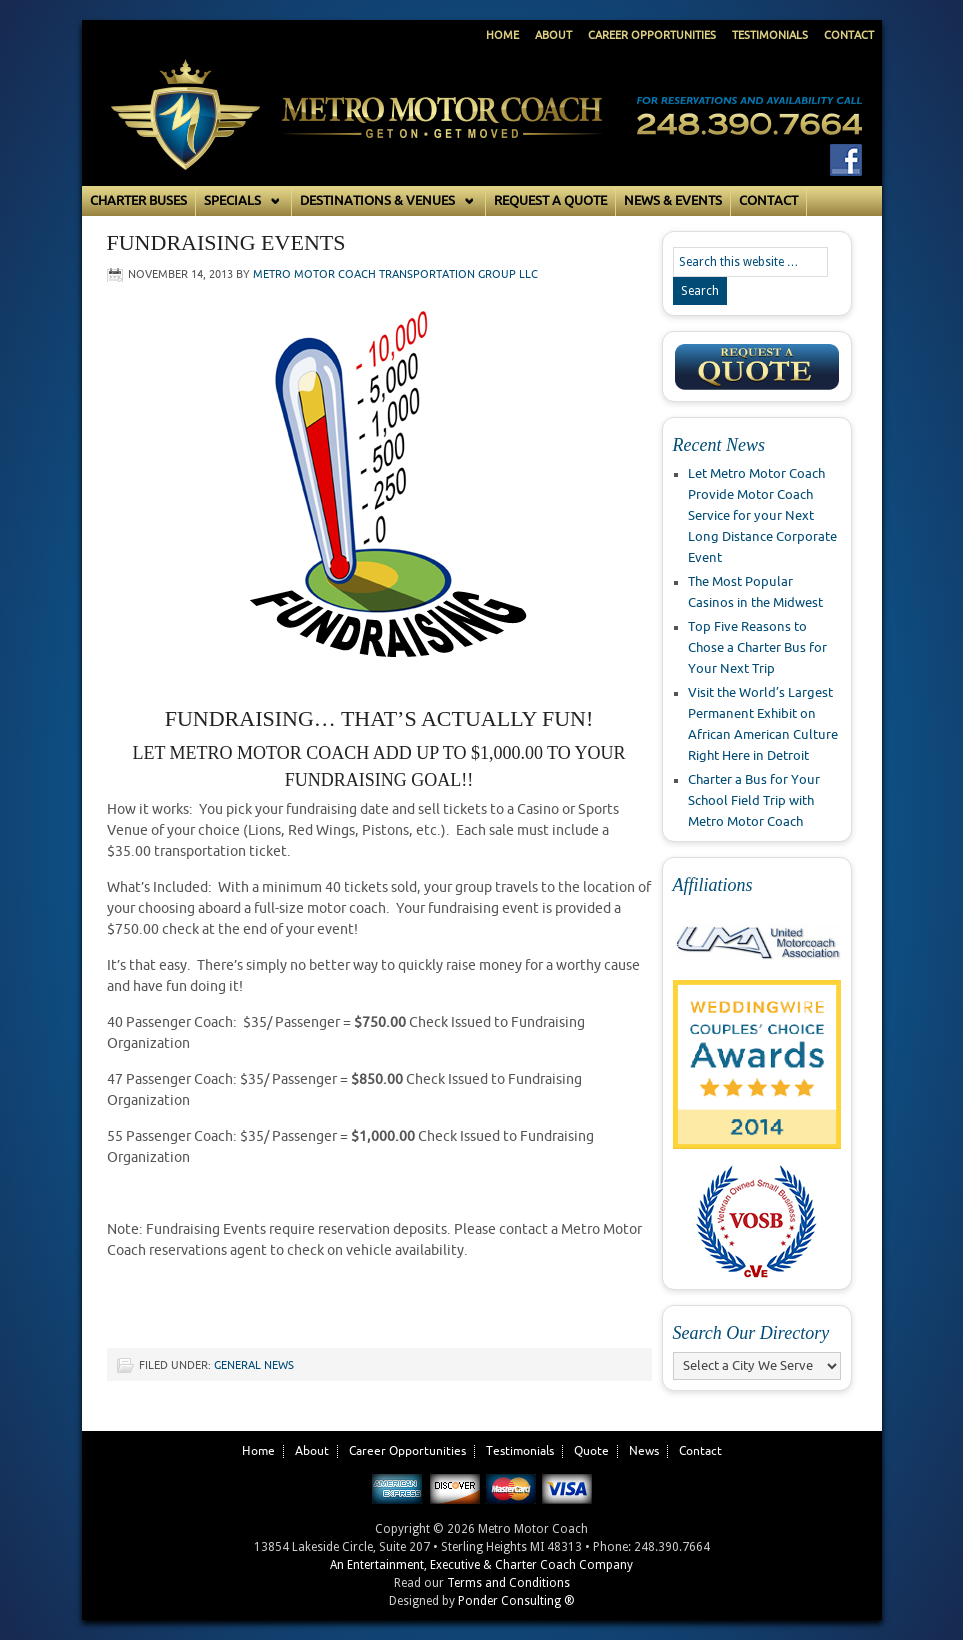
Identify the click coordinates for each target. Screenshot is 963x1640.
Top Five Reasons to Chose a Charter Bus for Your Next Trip (757, 648)
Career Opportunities (652, 35)
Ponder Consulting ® (516, 1601)
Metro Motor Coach (357, 136)
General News (254, 1365)
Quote (591, 1451)
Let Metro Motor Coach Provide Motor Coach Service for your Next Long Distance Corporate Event (762, 516)
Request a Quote (550, 201)
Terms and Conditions (508, 1583)
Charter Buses (138, 201)
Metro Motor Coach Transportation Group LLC (395, 274)
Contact (849, 35)
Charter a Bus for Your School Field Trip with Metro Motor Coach (754, 801)
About (553, 35)
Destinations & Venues (384, 201)
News (644, 1451)
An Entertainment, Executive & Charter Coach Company (481, 1565)
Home (502, 35)
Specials (239, 201)
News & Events (673, 201)
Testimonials (770, 35)
